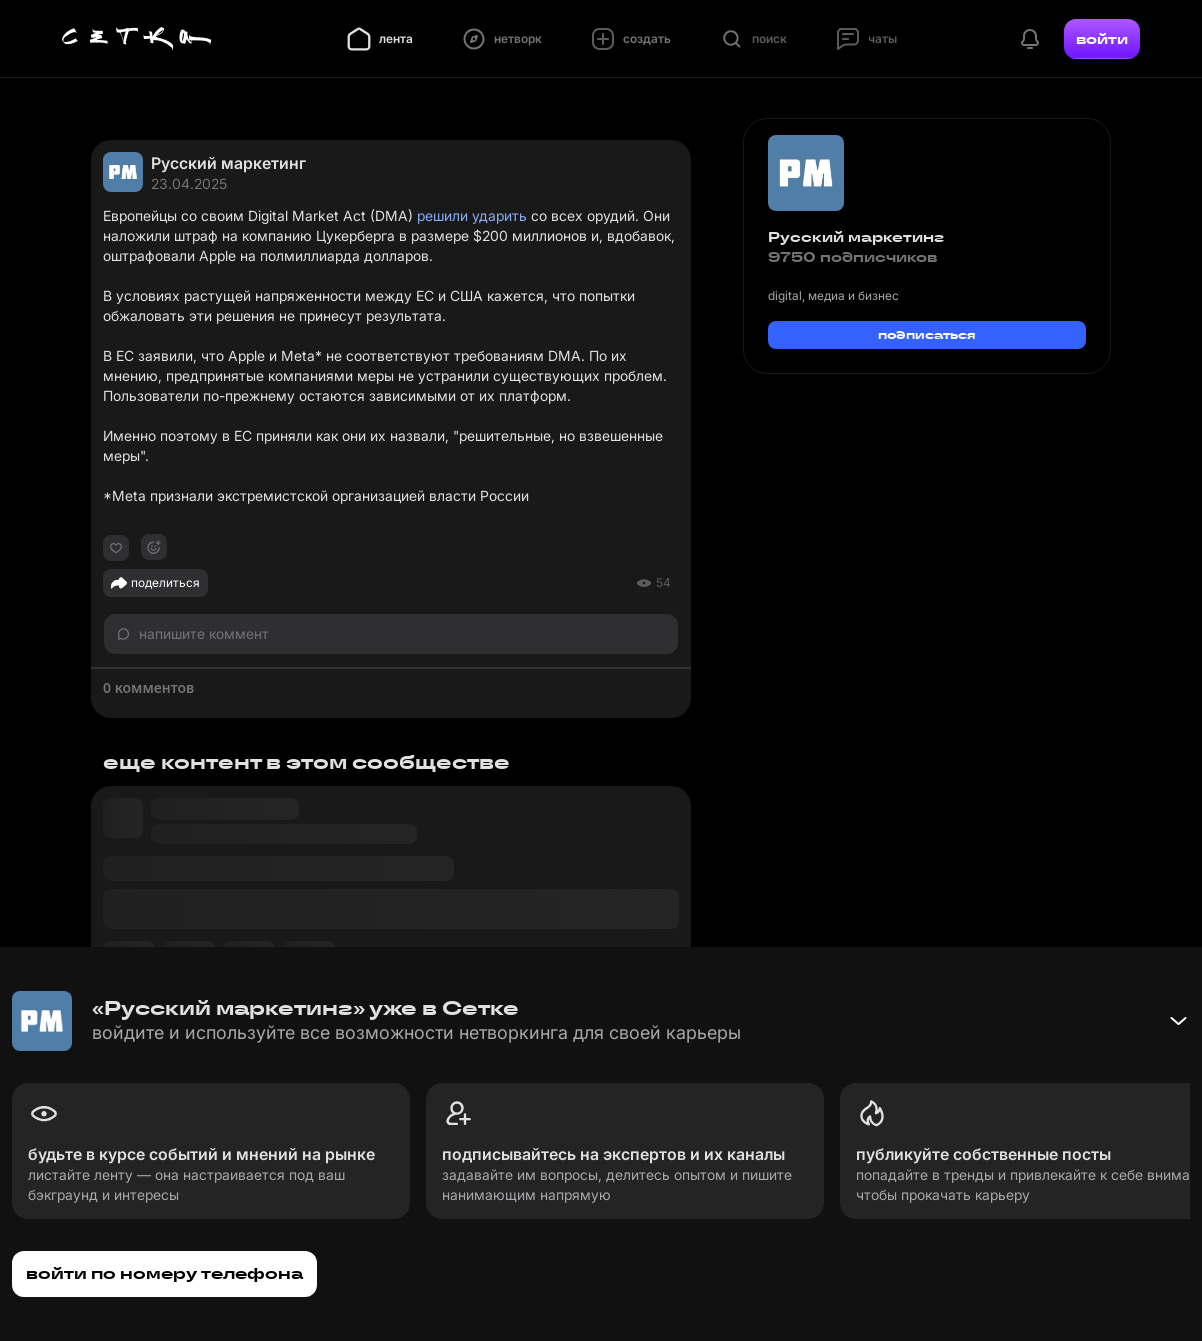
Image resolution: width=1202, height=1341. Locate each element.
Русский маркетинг (228, 163)
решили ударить (472, 215)
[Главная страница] (137, 39)
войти (1102, 39)
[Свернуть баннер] (1178, 1021)
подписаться (927, 334)
